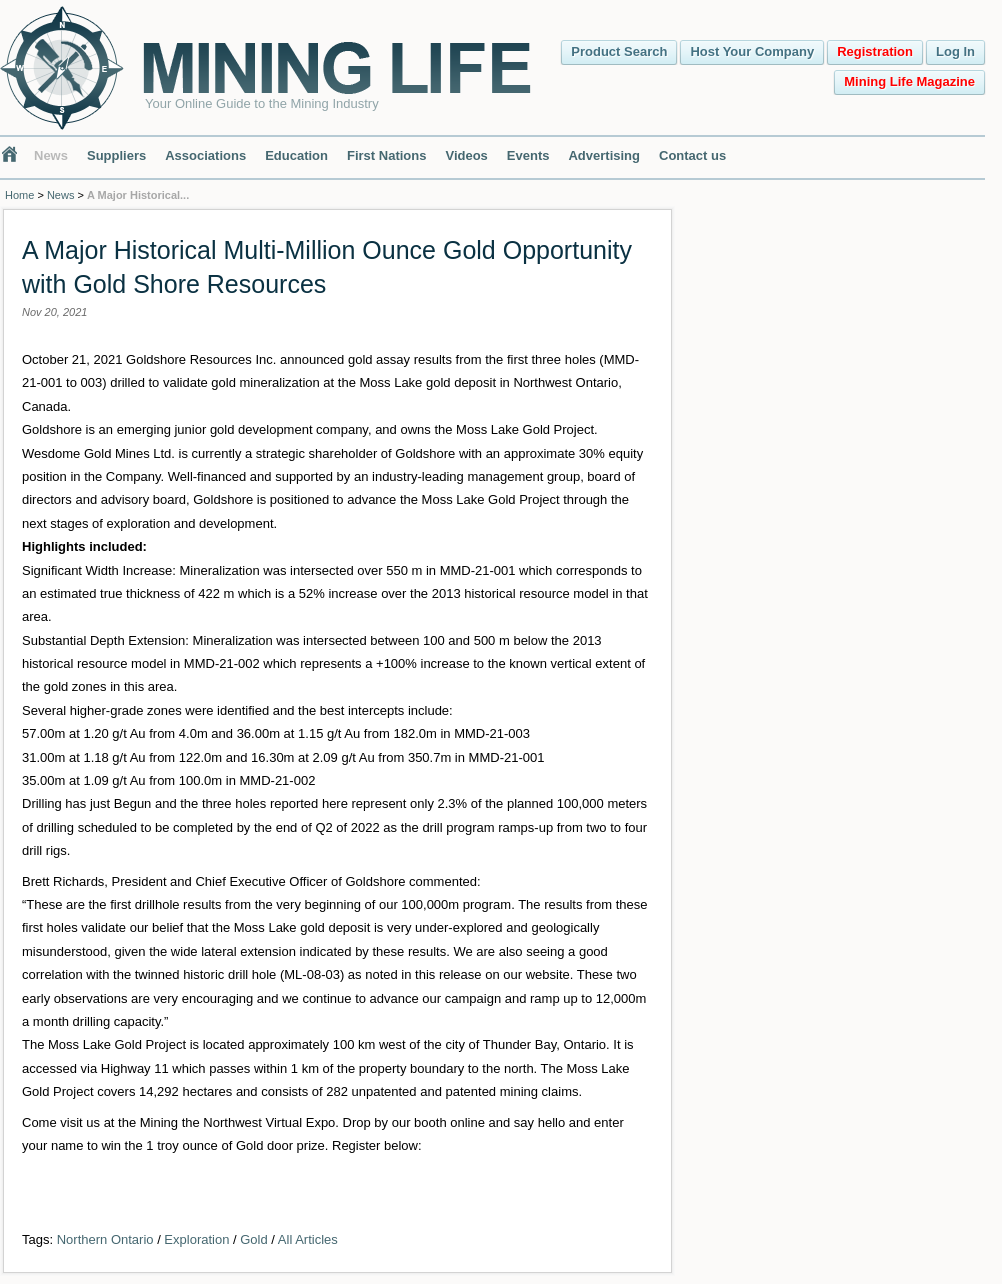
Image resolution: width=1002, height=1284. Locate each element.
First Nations (386, 155)
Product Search (619, 51)
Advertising (604, 155)
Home (19, 195)
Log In (955, 51)
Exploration (196, 1239)
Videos (466, 155)
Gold (253, 1239)
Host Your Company (752, 51)
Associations (205, 155)
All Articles (308, 1239)
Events (528, 155)
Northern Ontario (105, 1239)
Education (296, 155)
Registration (875, 51)
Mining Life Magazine (909, 81)
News (51, 155)
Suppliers (116, 155)
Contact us (692, 155)
